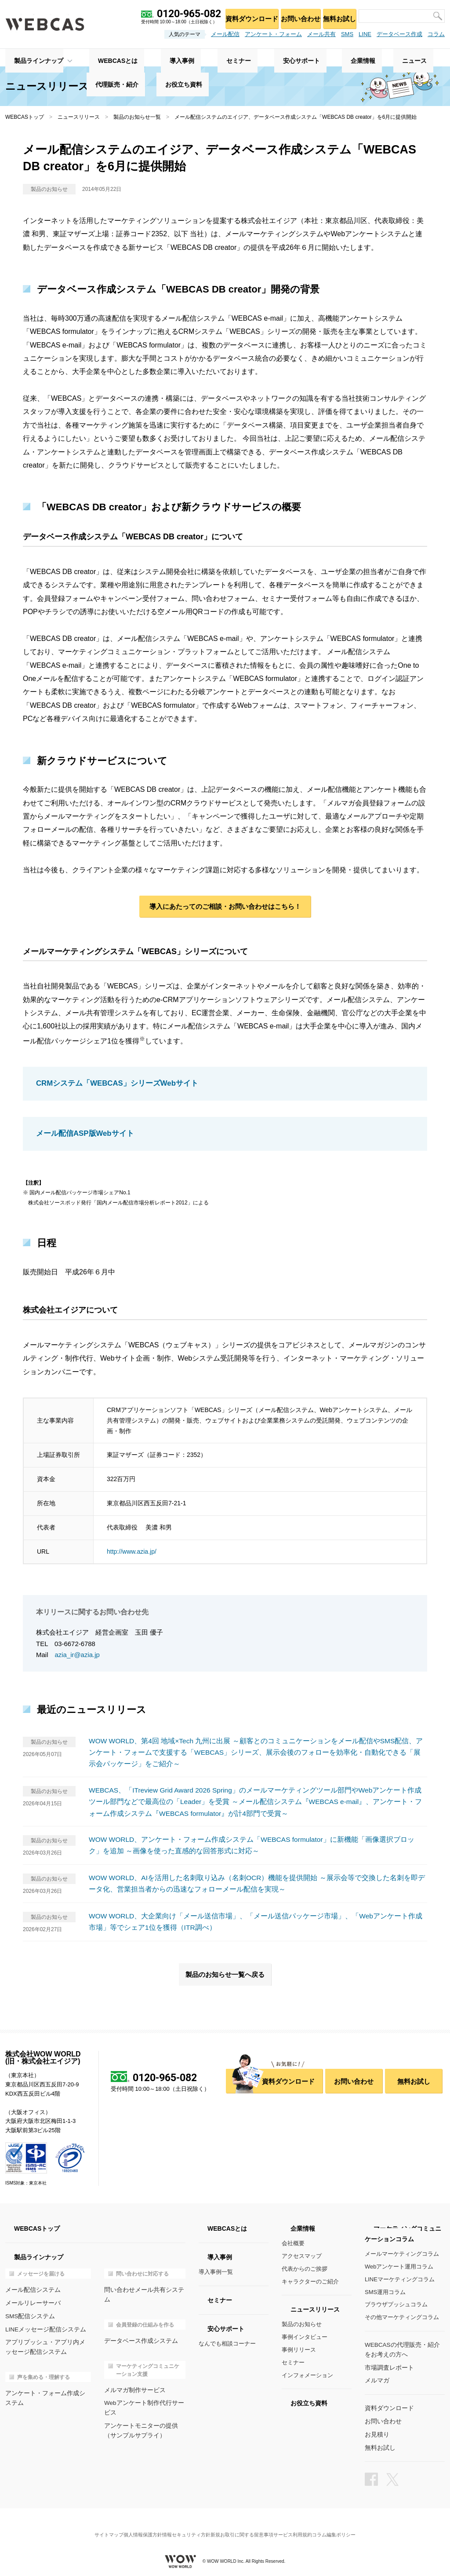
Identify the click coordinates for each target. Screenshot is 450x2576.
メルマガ (376, 2379)
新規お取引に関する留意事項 (245, 2525)
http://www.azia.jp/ (131, 1552)
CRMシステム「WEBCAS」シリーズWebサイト (112, 1086)
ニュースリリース (79, 117)
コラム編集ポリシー (352, 2525)
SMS (347, 34)
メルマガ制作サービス (132, 2379)
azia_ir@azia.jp (77, 1656)
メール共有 (321, 34)
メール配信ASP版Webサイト (82, 1135)
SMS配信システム (28, 2315)
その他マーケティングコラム (402, 2317)
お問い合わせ (292, 15)
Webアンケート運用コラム (399, 2266)
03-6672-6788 (74, 1645)
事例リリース (299, 2349)
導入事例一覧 (216, 2272)
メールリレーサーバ (31, 2302)
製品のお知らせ (302, 2324)
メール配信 (225, 34)
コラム (436, 34)
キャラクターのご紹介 (310, 2281)
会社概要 (293, 2243)
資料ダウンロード (238, 15)
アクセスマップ (302, 2256)
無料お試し (336, 15)
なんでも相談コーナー (227, 2343)
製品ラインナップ (29, 57)
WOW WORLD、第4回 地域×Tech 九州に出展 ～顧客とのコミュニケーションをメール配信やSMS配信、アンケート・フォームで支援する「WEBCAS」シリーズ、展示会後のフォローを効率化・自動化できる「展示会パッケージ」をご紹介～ (257, 1753)
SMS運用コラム (385, 2292)
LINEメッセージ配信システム (43, 2327)
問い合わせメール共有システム (144, 2290)
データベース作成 (399, 34)
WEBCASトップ (24, 117)
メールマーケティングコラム (402, 2254)
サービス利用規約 (303, 2525)
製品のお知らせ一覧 (137, 117)
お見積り (376, 2431)
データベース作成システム (138, 2330)
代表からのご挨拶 (304, 2268)
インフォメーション (307, 2375)
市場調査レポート (387, 2366)
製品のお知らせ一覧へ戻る (225, 1974)
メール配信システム (31, 2290)
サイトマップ (90, 2525)
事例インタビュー (304, 2337)
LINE (365, 34)
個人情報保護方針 (131, 2525)
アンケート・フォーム (273, 34)
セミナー (293, 2362)
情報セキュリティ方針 (183, 2525)
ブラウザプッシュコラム (396, 2305)
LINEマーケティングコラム (400, 2279)
